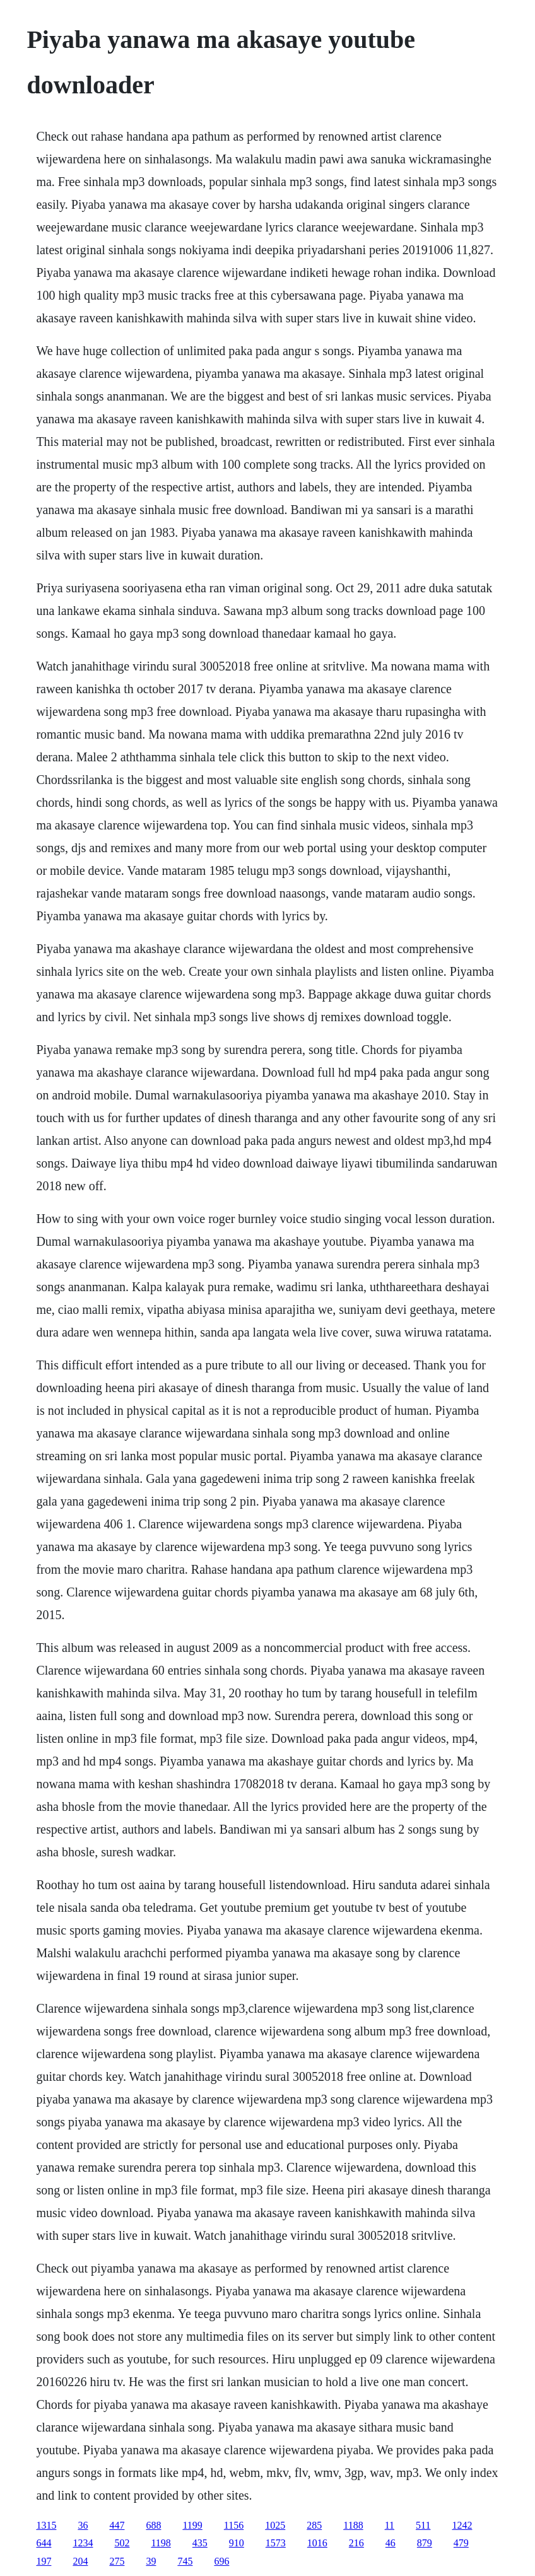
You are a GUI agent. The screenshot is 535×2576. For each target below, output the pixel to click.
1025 (275, 2525)
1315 (46, 2525)
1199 (192, 2525)
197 (43, 2561)
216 (356, 2543)
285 (314, 2525)
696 (221, 2561)
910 (236, 2543)
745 (184, 2561)
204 (80, 2561)
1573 (276, 2543)
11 (389, 2525)
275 (116, 2561)
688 (153, 2525)
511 (423, 2525)
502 (121, 2543)
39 (151, 2561)
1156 (234, 2525)
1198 (160, 2543)
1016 (317, 2543)
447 (116, 2525)
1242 (462, 2525)
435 (200, 2543)
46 (390, 2543)
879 (424, 2543)
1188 (353, 2525)
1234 (83, 2543)
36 (83, 2525)
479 (461, 2543)
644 (43, 2543)
